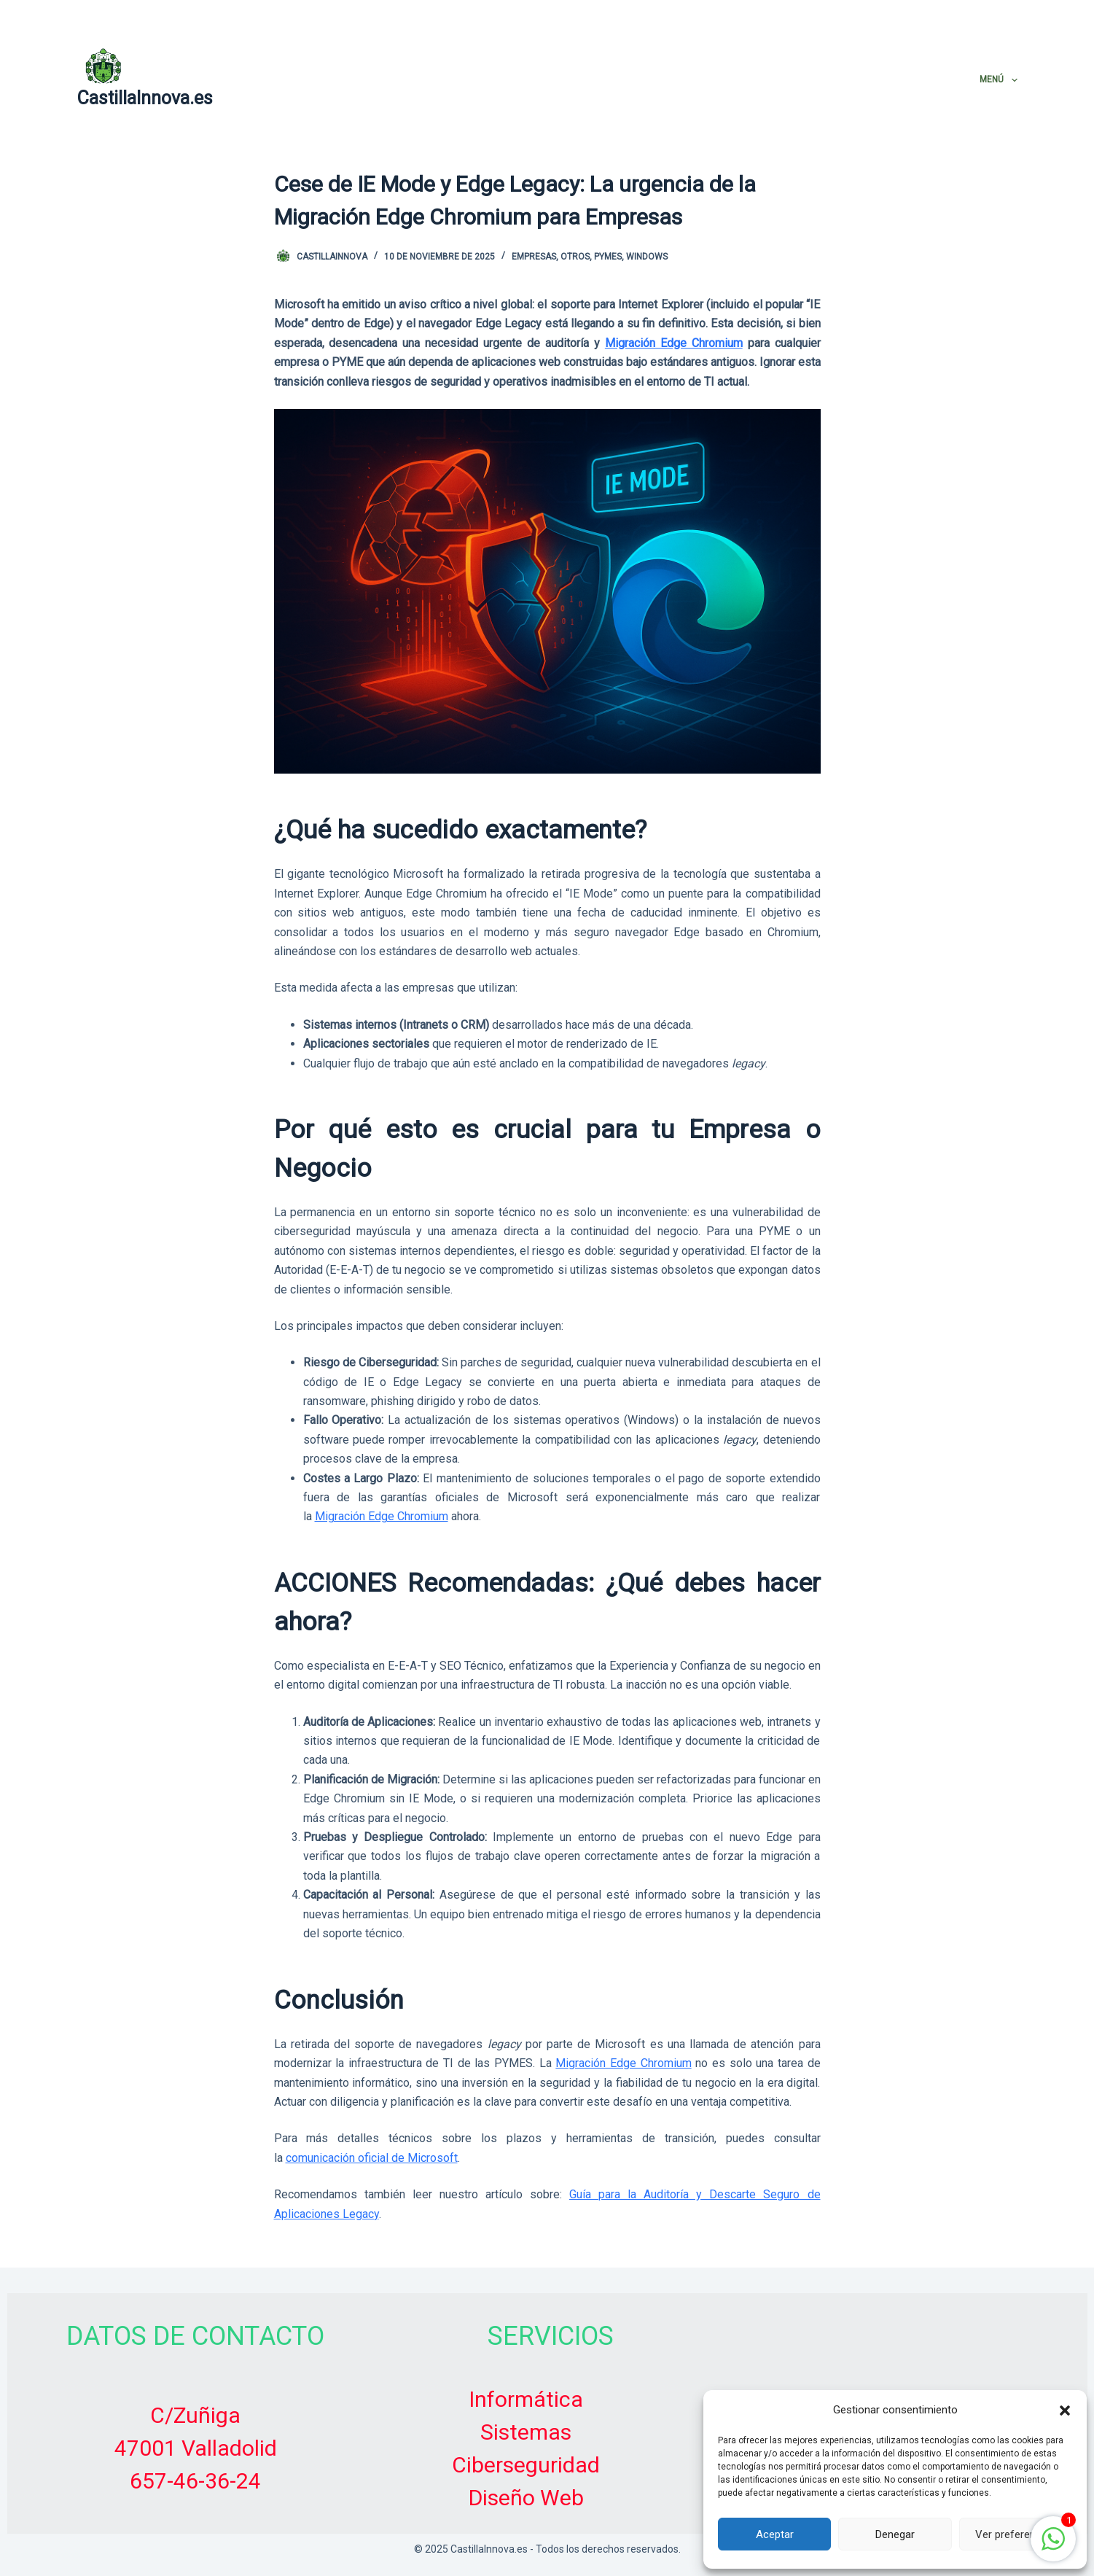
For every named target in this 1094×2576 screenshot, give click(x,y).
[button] (1065, 2410)
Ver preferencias (1015, 2534)
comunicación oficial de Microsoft (372, 2158)
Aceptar (775, 2534)
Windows (647, 257)
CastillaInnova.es (145, 98)
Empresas (534, 257)
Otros (575, 257)
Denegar (895, 2534)
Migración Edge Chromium (674, 343)
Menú (998, 80)
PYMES (608, 257)
